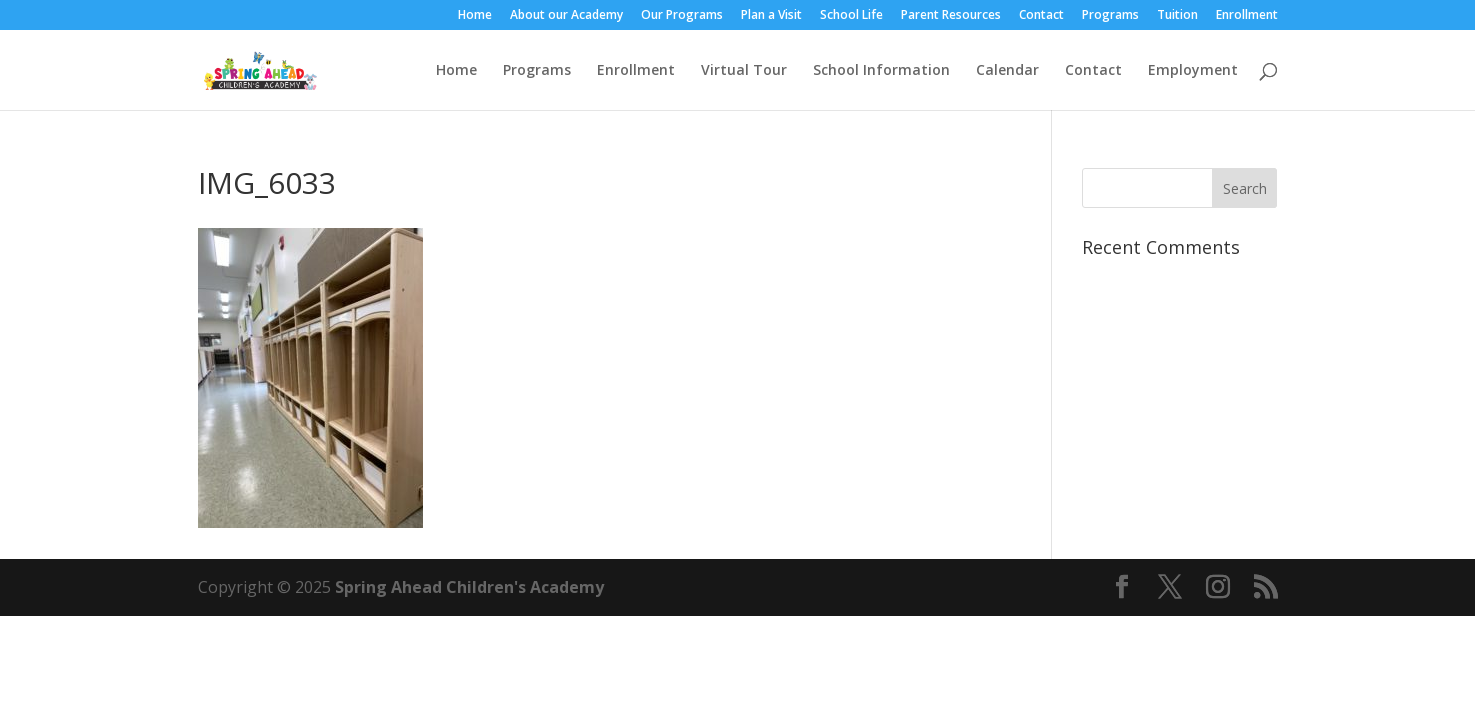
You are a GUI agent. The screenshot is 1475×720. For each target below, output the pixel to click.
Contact (1041, 16)
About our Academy (566, 16)
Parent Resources (951, 16)
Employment (1193, 71)
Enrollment (1247, 16)
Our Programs (682, 16)
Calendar (1007, 71)
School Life (851, 16)
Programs (1110, 16)
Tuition (1177, 16)
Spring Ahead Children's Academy (469, 587)
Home (475, 16)
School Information (881, 71)
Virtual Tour (744, 71)
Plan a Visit (771, 16)
